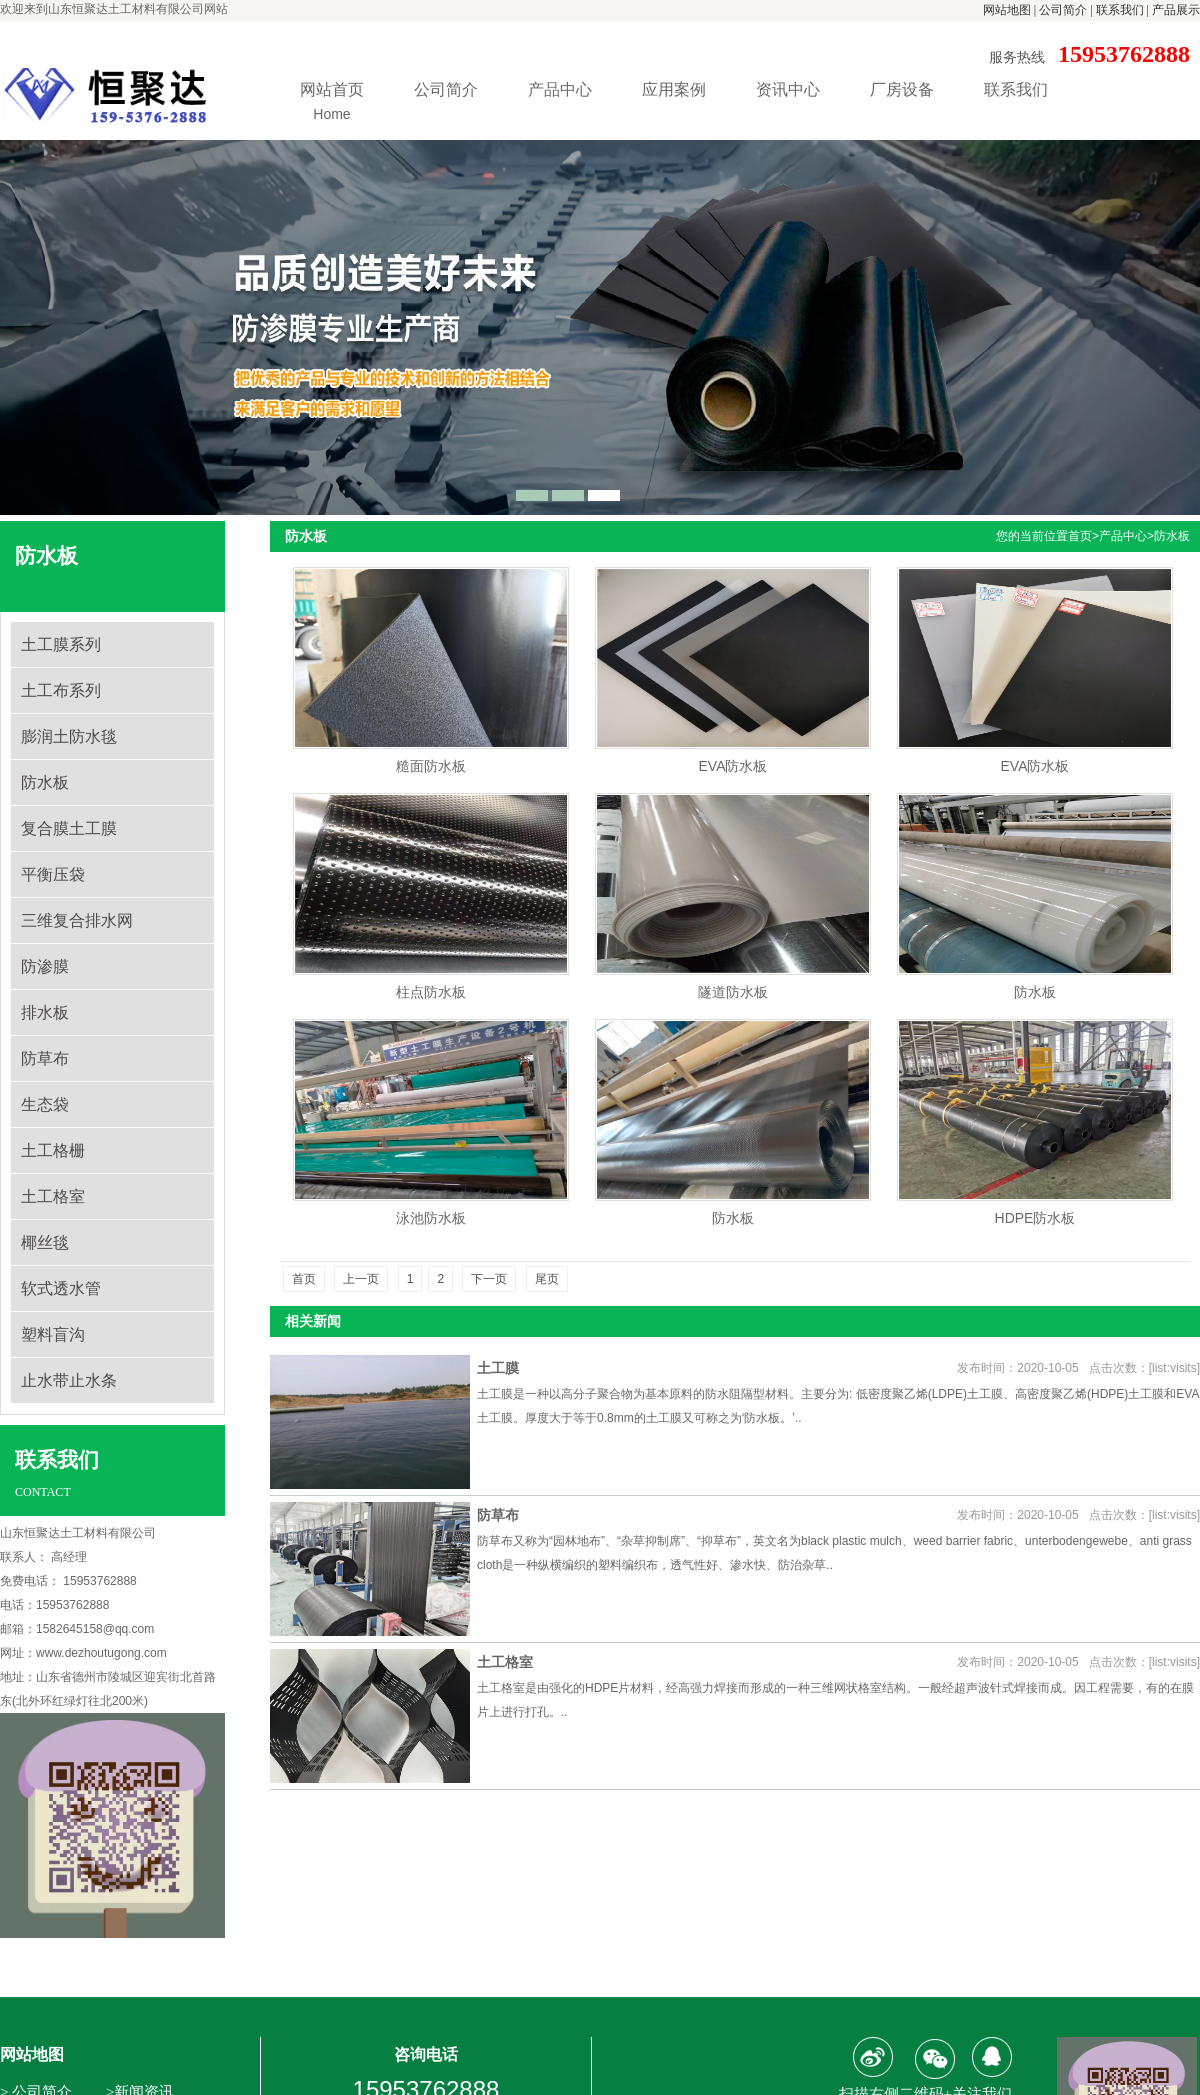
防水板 (45, 782)
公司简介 (1063, 10)
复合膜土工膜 (69, 828)
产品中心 (560, 89)
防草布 (45, 1058)
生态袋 (45, 1104)
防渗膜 (45, 966)
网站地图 (1007, 10)
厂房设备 (902, 89)
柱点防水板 (431, 992)
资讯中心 (788, 89)
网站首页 (332, 104)
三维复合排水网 (77, 920)
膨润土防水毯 (69, 736)
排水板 (45, 1012)
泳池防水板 (431, 1218)
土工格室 (53, 1196)
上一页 (361, 1279)
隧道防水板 (733, 992)
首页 (1080, 536)
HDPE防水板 (1035, 1218)
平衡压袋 (53, 874)
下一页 (489, 1279)
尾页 (547, 1279)
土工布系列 (61, 690)
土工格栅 (53, 1150)
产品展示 (1176, 10)
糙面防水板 (431, 766)
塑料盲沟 (53, 1334)
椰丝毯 (45, 1242)
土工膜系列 (61, 644)
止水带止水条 (69, 1380)
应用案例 (674, 89)
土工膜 (498, 1368)
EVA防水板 (733, 766)
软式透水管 (61, 1288)
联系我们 (1120, 10)
